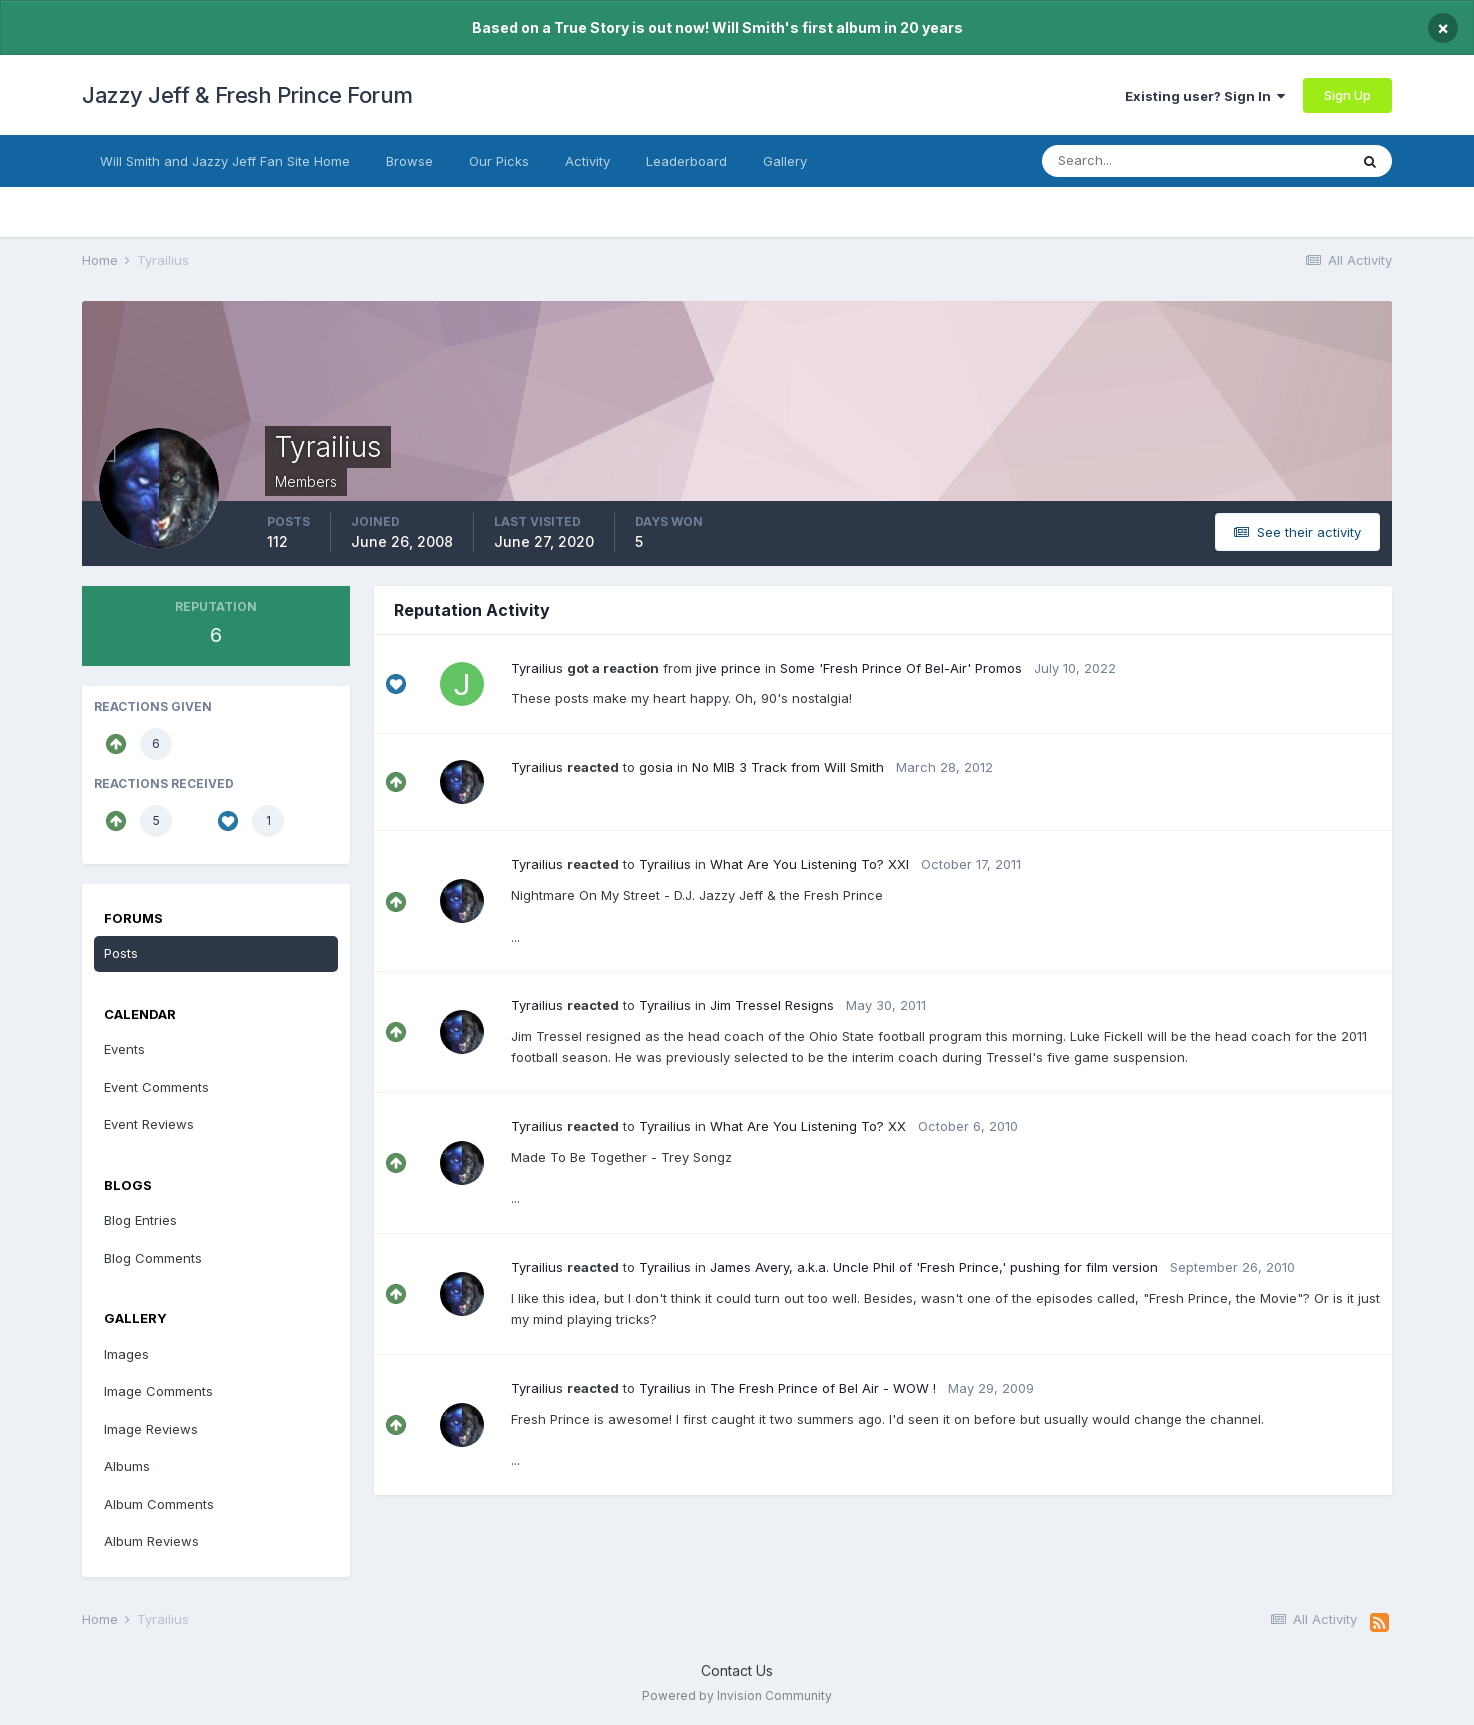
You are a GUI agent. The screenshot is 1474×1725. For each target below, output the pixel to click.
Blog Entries (140, 1220)
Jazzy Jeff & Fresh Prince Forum (247, 95)
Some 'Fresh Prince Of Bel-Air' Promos (901, 668)
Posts (121, 953)
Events (124, 1049)
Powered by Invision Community (737, 1695)
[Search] (1140, 161)
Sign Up (1347, 95)
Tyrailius (537, 668)
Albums (127, 1466)
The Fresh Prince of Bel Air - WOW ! (823, 1388)
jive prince (728, 668)
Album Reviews (151, 1541)
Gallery (785, 161)
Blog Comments (153, 1258)
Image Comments (158, 1391)
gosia (656, 767)
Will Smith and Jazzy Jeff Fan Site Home (225, 161)
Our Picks (499, 161)
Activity (587, 161)
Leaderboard (686, 161)
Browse (409, 161)
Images (126, 1354)
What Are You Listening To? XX (808, 1126)
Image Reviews (151, 1429)
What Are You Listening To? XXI (809, 864)
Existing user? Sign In (1205, 96)
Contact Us (737, 1670)
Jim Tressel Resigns (772, 1005)
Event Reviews (149, 1124)
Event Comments (156, 1087)
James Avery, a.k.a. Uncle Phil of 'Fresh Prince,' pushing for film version (934, 1267)
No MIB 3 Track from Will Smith (788, 767)
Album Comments (159, 1504)
